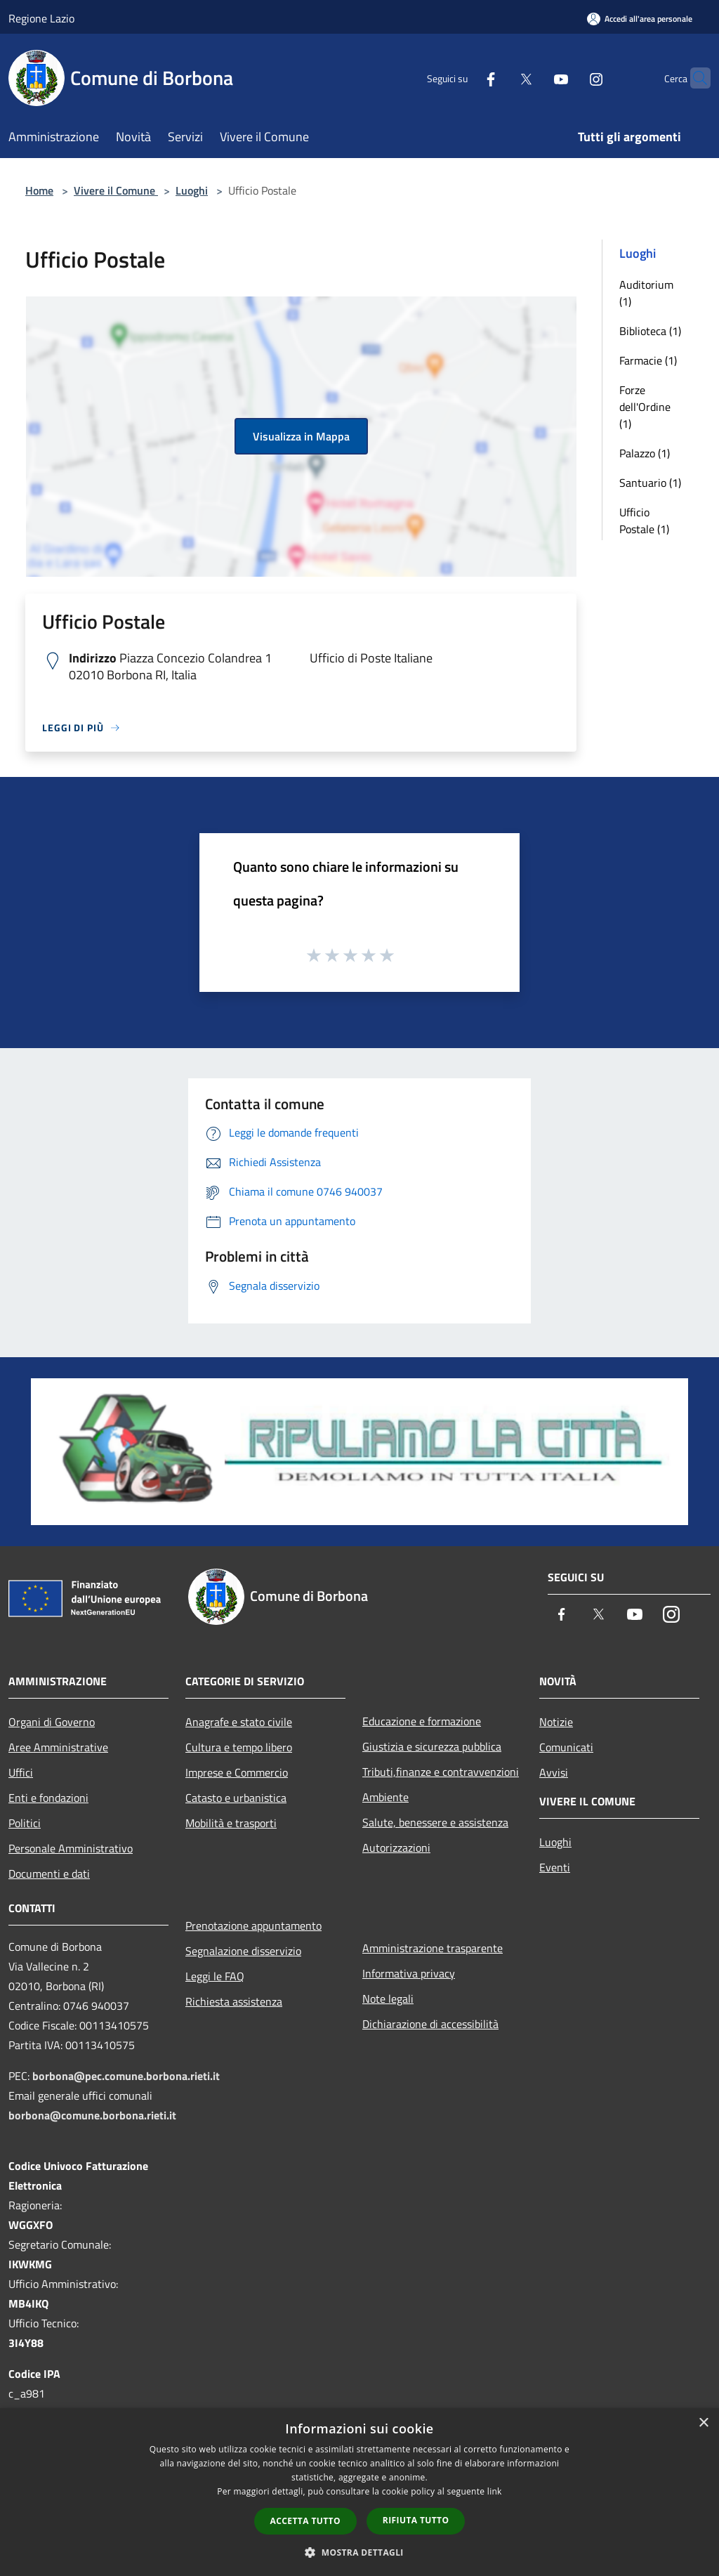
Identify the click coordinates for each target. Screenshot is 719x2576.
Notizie (556, 1721)
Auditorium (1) (646, 293)
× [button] (703, 2423)
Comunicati (566, 1747)
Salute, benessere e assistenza (435, 1822)
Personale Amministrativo (70, 1848)
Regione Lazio (41, 18)
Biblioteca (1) (650, 330)
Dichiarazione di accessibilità (430, 2023)
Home (39, 190)
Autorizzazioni (396, 1847)
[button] (359, 2552)
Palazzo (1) (644, 453)
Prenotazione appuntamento (253, 1925)
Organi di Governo (51, 1721)
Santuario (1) (650, 482)
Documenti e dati (49, 1873)
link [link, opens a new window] (494, 2491)
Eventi (554, 1867)
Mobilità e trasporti (231, 1823)
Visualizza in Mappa (301, 436)
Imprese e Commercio (236, 1772)
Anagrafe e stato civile (238, 1721)
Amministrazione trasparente (432, 1948)
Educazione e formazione (421, 1721)
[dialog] (359, 2492)
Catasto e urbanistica (235, 1797)
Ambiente (385, 1797)
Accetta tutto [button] (305, 2521)
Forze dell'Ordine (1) (645, 406)
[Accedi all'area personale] (640, 18)
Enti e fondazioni (48, 1797)
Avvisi (553, 1772)
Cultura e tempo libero (238, 1747)
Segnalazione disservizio (243, 1950)
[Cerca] (694, 78)
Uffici (20, 1772)
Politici (24, 1823)
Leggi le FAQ (214, 1976)
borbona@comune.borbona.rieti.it (92, 2115)
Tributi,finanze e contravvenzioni (440, 1771)
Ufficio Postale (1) (644, 520)
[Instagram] (569, 77)
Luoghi (192, 190)
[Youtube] (534, 77)
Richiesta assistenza (233, 2001)
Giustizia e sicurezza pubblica (431, 1746)
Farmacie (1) (648, 360)
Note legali (388, 1998)
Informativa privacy (408, 1973)
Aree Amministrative (58, 1747)
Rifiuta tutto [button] (416, 2520)
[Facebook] (463, 77)
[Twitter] (498, 77)
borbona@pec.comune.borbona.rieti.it (126, 2075)
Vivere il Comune (116, 190)
